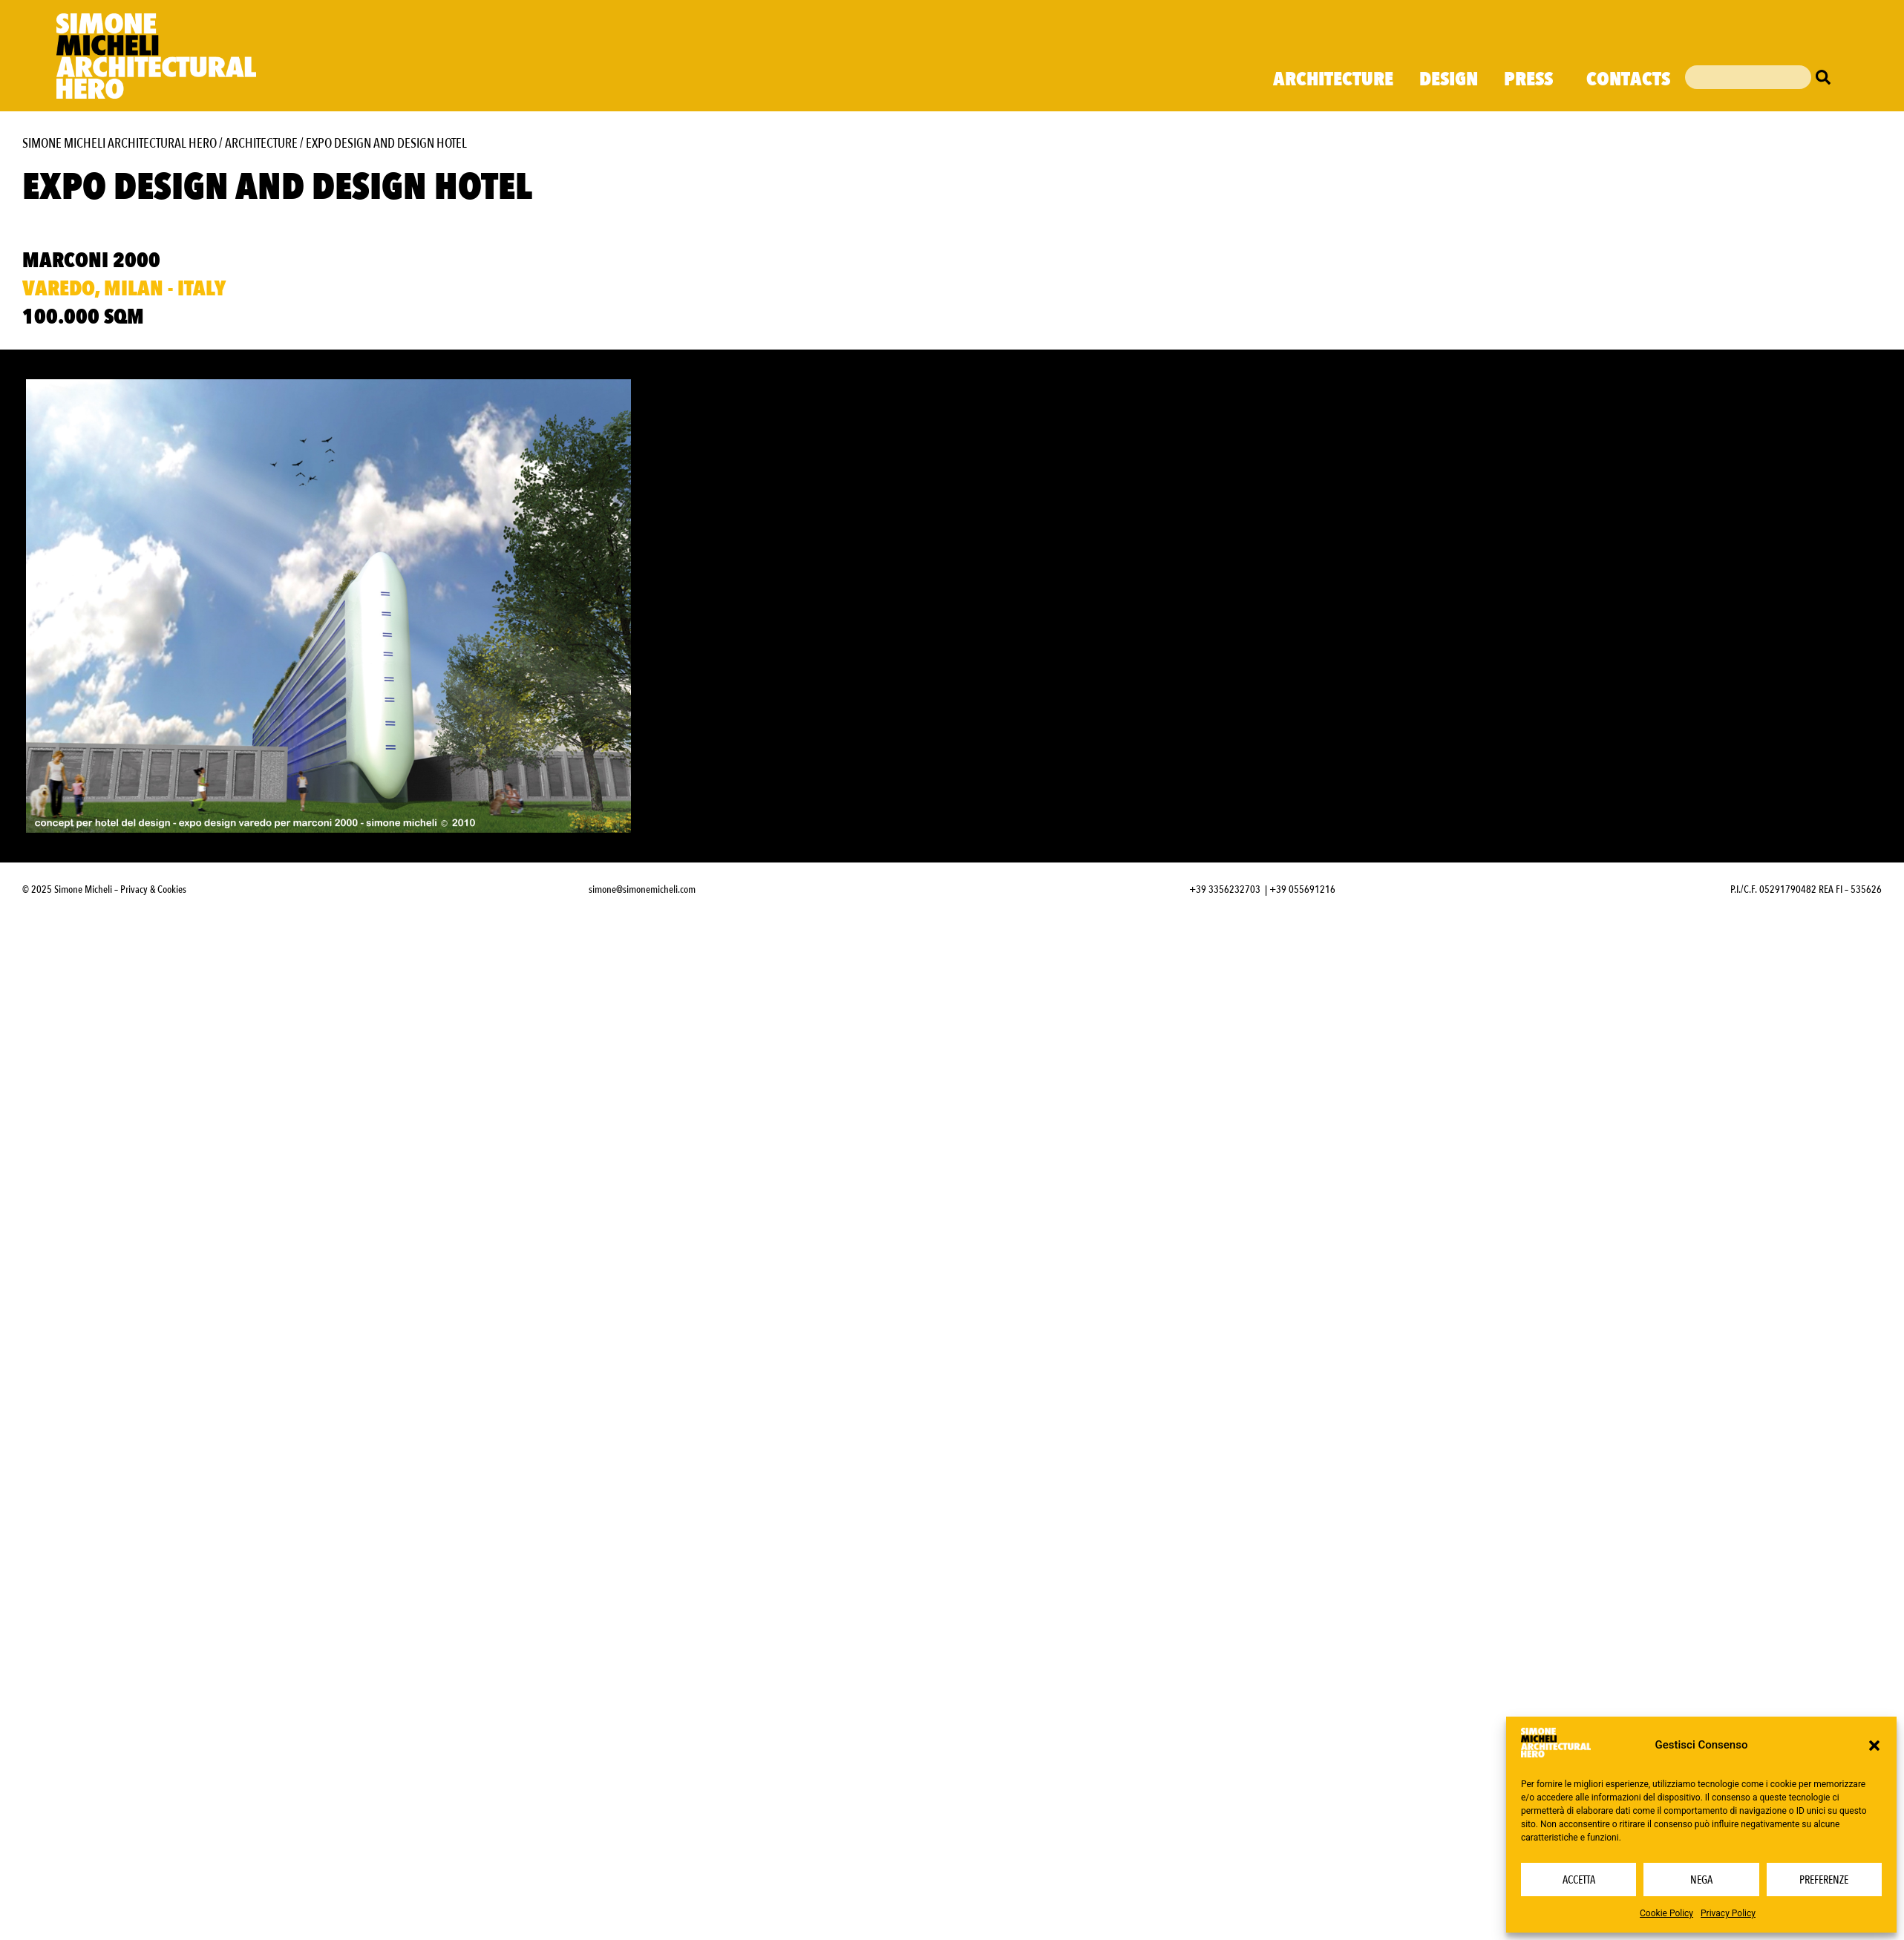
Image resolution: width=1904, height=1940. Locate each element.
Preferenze (1823, 1879)
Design (1448, 79)
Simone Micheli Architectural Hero (119, 143)
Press (1532, 79)
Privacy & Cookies (153, 889)
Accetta (1579, 1879)
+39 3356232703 (1224, 889)
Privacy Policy (1728, 1913)
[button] (1874, 1745)
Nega (1701, 1879)
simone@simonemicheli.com (642, 889)
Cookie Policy (1666, 1913)
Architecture (1333, 79)
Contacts (1628, 79)
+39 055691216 (1302, 889)
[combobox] (1748, 77)
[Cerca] (1827, 77)
